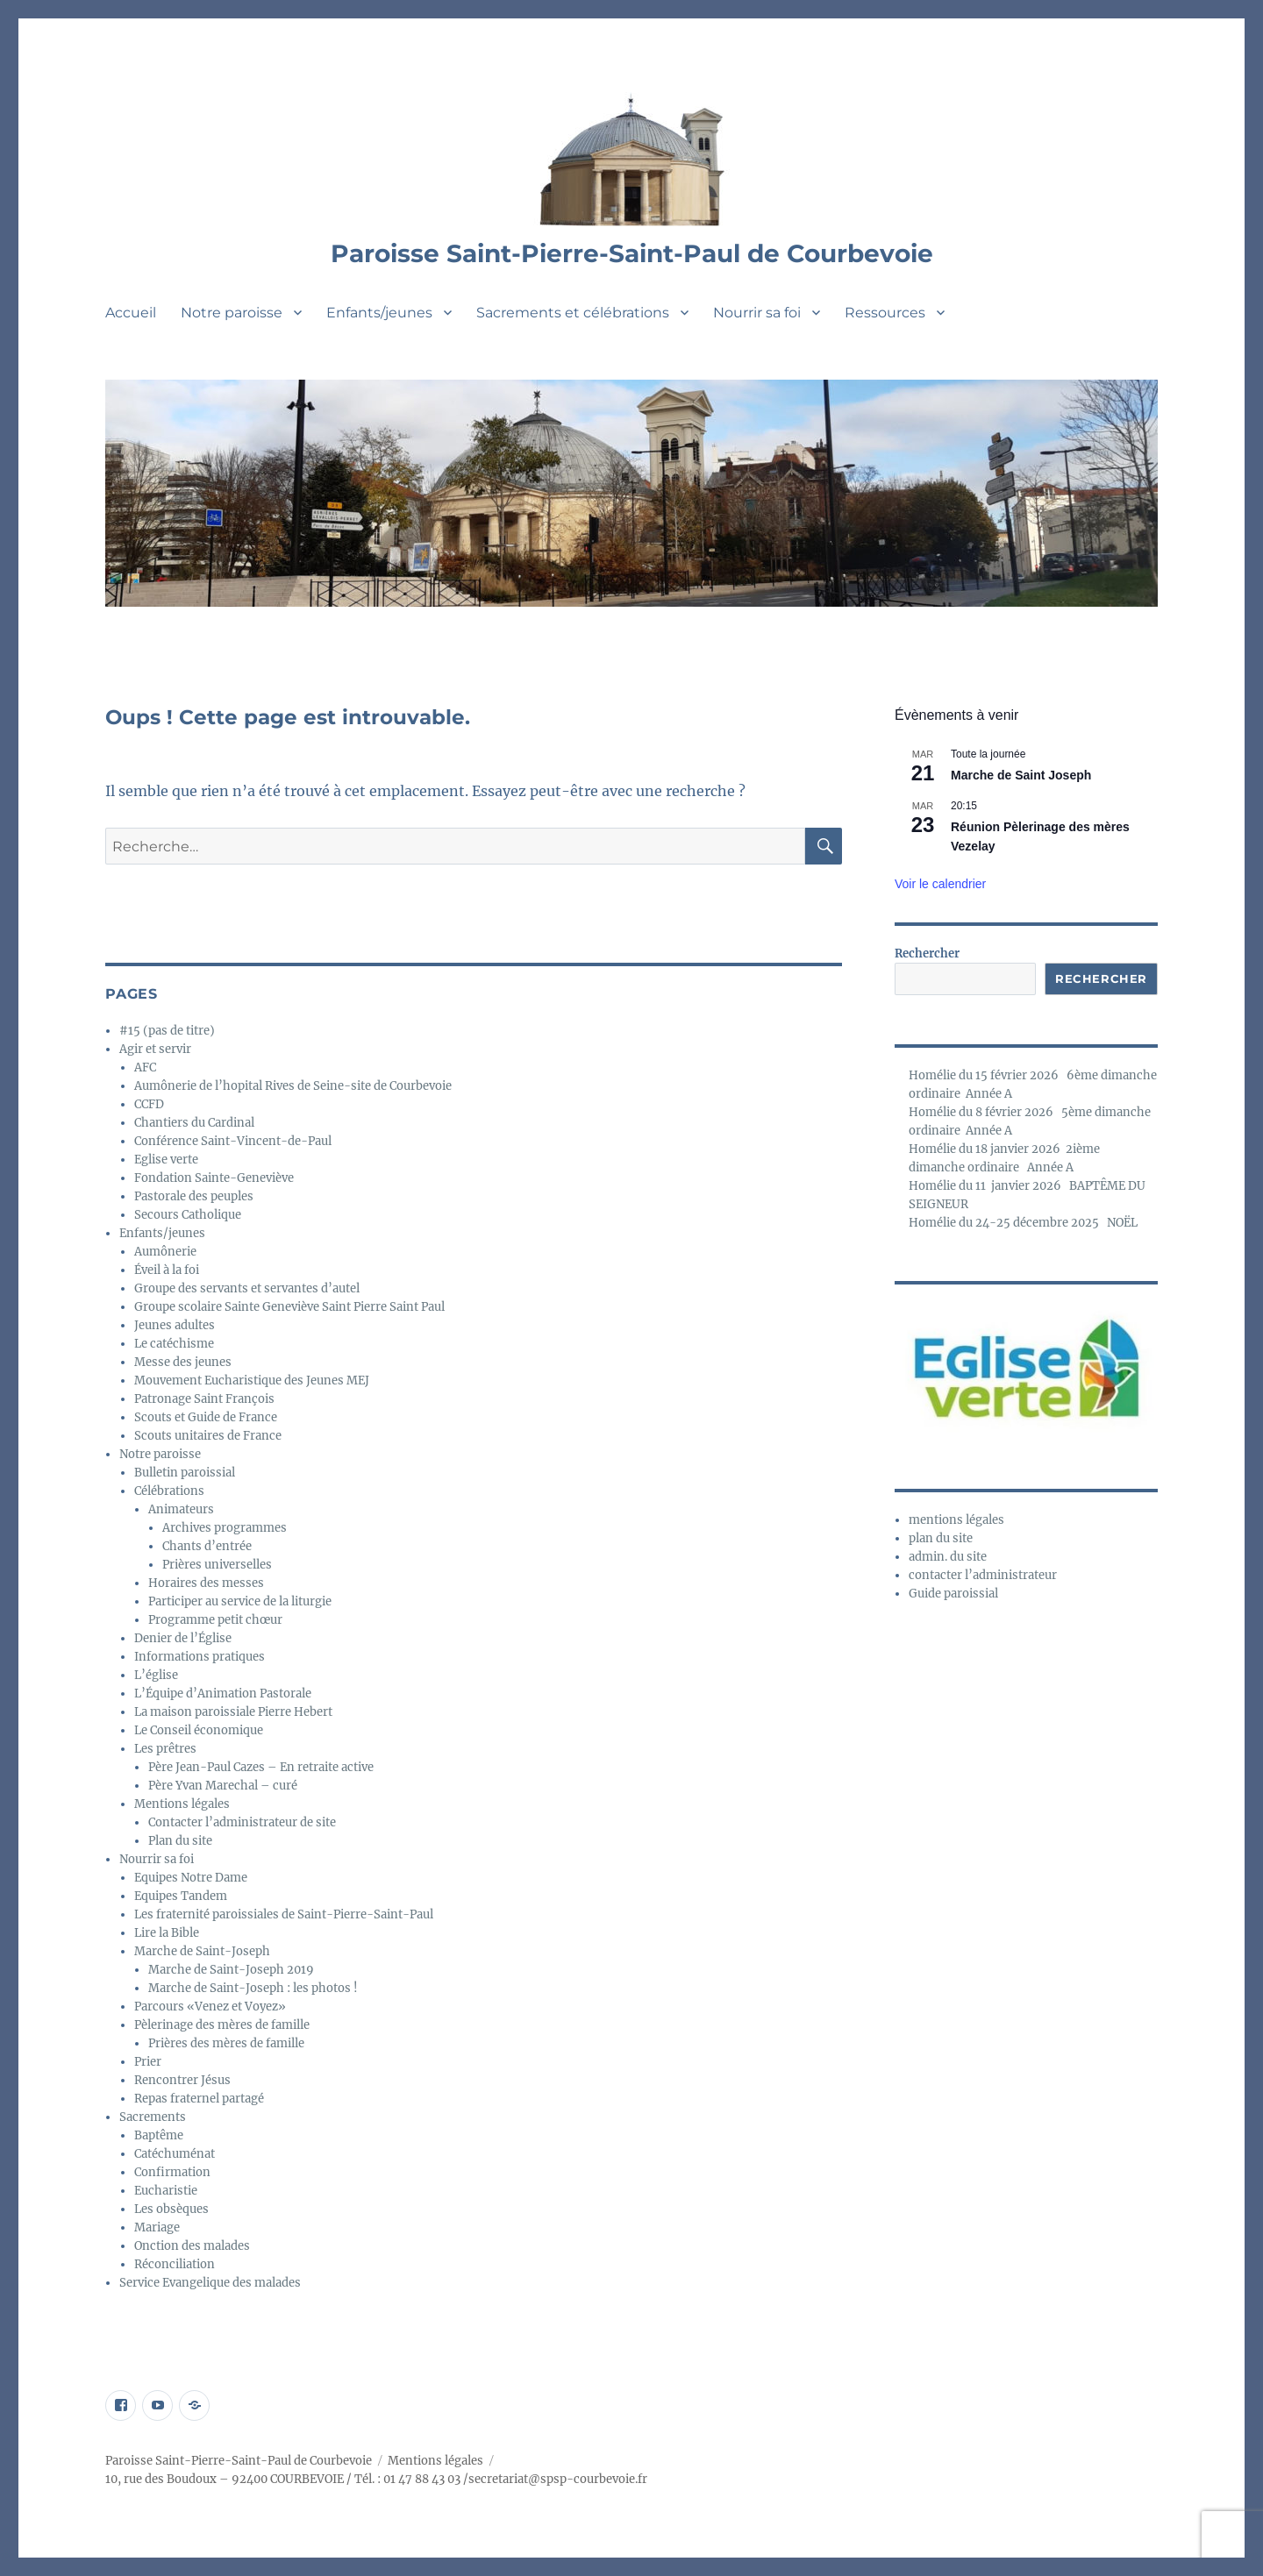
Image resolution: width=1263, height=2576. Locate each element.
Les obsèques (171, 2209)
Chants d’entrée (207, 1546)
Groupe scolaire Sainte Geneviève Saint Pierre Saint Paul (289, 1306)
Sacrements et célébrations (572, 312)
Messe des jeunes (183, 1362)
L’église (156, 1675)
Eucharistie (165, 2190)
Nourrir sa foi (757, 312)
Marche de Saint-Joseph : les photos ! (253, 1988)
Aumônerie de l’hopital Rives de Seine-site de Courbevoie (293, 1085)
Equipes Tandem (180, 1896)
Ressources (885, 312)
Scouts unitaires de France (208, 1435)
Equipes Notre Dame (190, 1877)
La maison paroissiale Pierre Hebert (233, 1711)
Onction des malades (192, 2245)
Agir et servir (155, 1049)
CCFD (149, 1104)
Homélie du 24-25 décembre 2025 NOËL (1023, 1222)
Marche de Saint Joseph (1021, 775)
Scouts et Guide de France (205, 1417)
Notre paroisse (231, 312)
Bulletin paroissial (184, 1472)
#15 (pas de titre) (167, 1030)
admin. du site (948, 1556)
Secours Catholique (187, 1214)
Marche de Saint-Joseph (202, 1951)
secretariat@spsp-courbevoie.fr (557, 2479)
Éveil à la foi (166, 1270)
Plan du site (180, 1840)
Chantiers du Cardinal (194, 1122)
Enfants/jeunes (379, 312)
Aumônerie (165, 1251)
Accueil (130, 312)
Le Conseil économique (198, 1730)
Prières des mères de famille (226, 2043)
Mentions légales (182, 1804)
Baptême (158, 2135)
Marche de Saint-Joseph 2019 (231, 1969)
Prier (147, 2061)
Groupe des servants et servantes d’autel (247, 1288)
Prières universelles (217, 1564)
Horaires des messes (206, 1583)
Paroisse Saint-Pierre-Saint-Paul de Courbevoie (632, 253)
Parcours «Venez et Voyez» (210, 2006)
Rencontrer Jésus (182, 2080)
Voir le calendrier (940, 884)
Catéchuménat (174, 2153)
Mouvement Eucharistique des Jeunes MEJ (251, 1380)
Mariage (157, 2227)
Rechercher (927, 953)
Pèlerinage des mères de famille (222, 2024)
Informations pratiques (199, 1656)
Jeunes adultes (174, 1325)
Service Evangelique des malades (210, 2282)
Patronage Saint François (204, 1398)
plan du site (941, 1538)
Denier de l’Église (183, 1638)
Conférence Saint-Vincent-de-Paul (233, 1141)
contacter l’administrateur (983, 1575)
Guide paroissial (953, 1593)
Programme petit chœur (215, 1619)
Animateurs (181, 1509)
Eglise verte (166, 1159)
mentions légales (956, 1519)
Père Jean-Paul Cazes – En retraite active (261, 1767)
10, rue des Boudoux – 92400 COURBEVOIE (224, 2479)
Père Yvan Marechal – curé (222, 1785)
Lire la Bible (166, 1932)
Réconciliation (174, 2264)
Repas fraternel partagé (199, 2098)
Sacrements (152, 2117)
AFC (145, 1067)
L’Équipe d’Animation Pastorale (222, 1693)
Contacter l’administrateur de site (242, 1822)
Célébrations (169, 1491)
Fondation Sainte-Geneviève (214, 1178)
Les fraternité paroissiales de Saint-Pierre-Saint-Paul (283, 1914)
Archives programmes (224, 1527)
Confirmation (172, 2172)
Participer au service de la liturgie (240, 1601)
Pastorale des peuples (193, 1196)
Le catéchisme (174, 1343)
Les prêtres (165, 1748)
